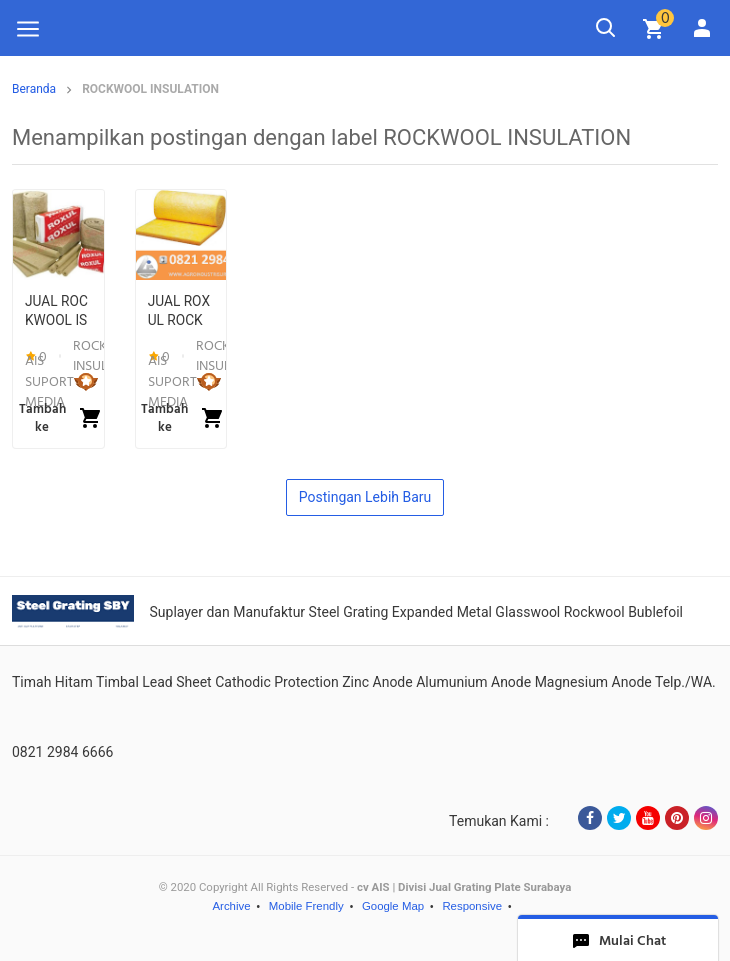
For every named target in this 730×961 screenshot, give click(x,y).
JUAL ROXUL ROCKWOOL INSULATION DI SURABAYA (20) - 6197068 (179, 312)
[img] (654, 29)
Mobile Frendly (306, 906)
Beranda (34, 89)
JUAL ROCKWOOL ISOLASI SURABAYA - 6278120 (58, 312)
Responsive (472, 906)
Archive (231, 906)
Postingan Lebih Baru (365, 497)
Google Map (393, 906)
